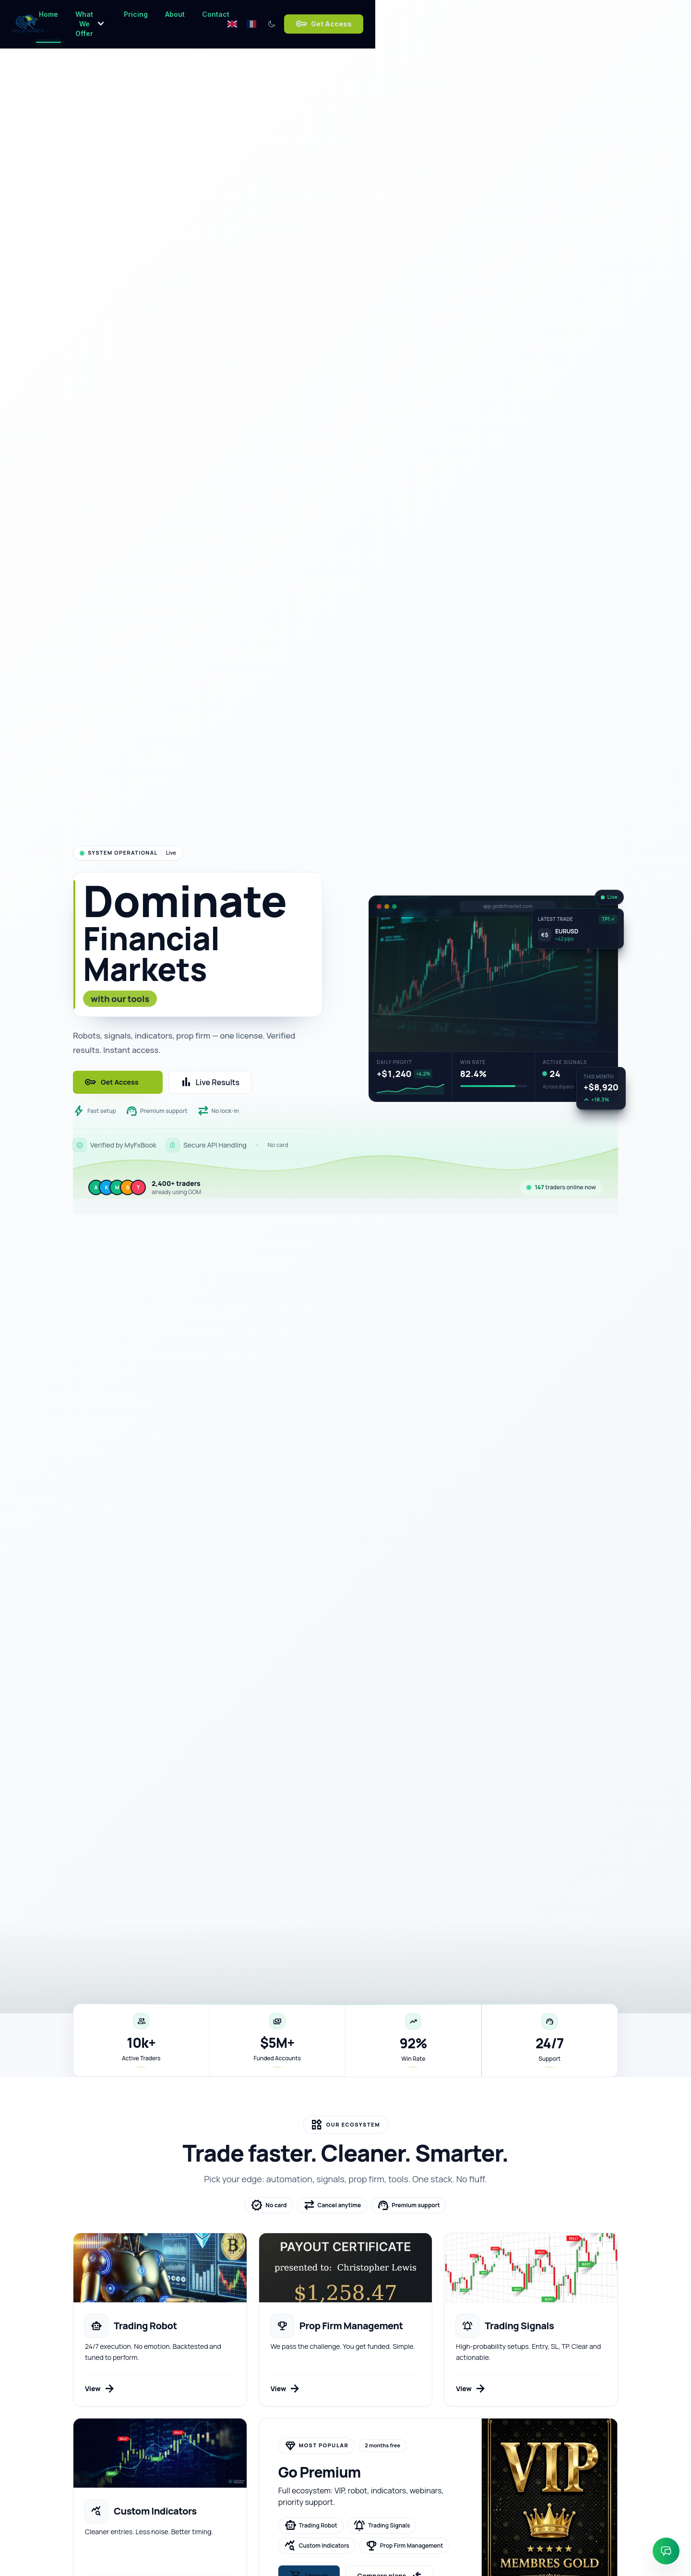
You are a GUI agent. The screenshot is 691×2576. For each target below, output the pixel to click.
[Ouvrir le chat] (666, 2551)
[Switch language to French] (506, 15)
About (349, 17)
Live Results (214, 1082)
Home (190, 17)
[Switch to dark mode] (526, 15)
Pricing (310, 17)
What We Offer (249, 15)
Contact (389, 17)
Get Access (578, 15)
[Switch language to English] (487, 15)
